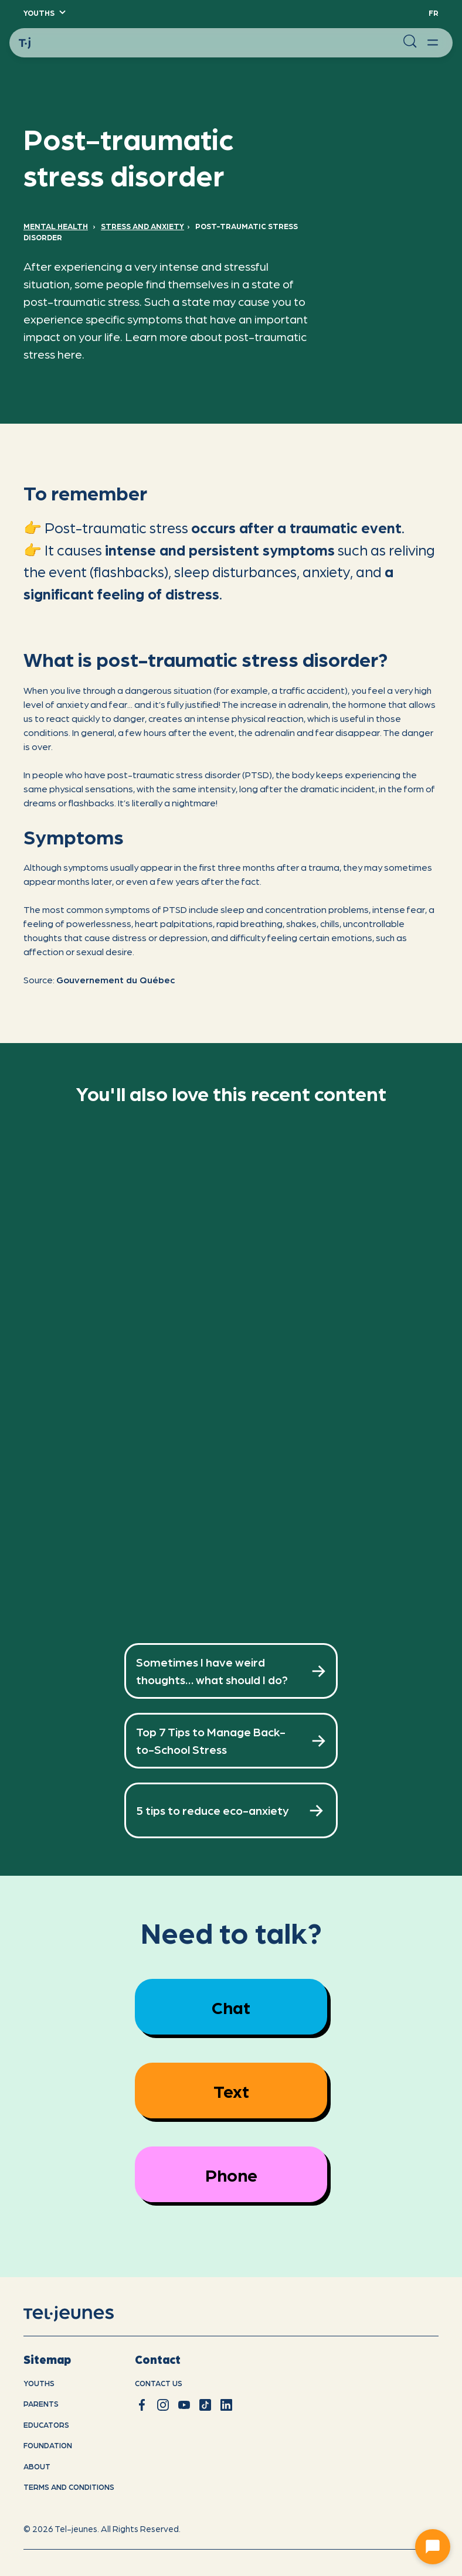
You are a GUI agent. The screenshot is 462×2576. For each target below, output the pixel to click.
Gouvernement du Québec (115, 979)
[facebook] (142, 2405)
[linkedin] (226, 2405)
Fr (434, 12)
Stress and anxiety (142, 226)
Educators (46, 2424)
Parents (41, 2403)
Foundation (47, 2445)
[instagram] (163, 2405)
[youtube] (184, 2405)
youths (39, 2383)
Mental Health (55, 226)
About (36, 2466)
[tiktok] (205, 2405)
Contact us (158, 2383)
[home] (83, 2313)
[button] (44, 13)
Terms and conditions (68, 2486)
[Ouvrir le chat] (432, 2546)
